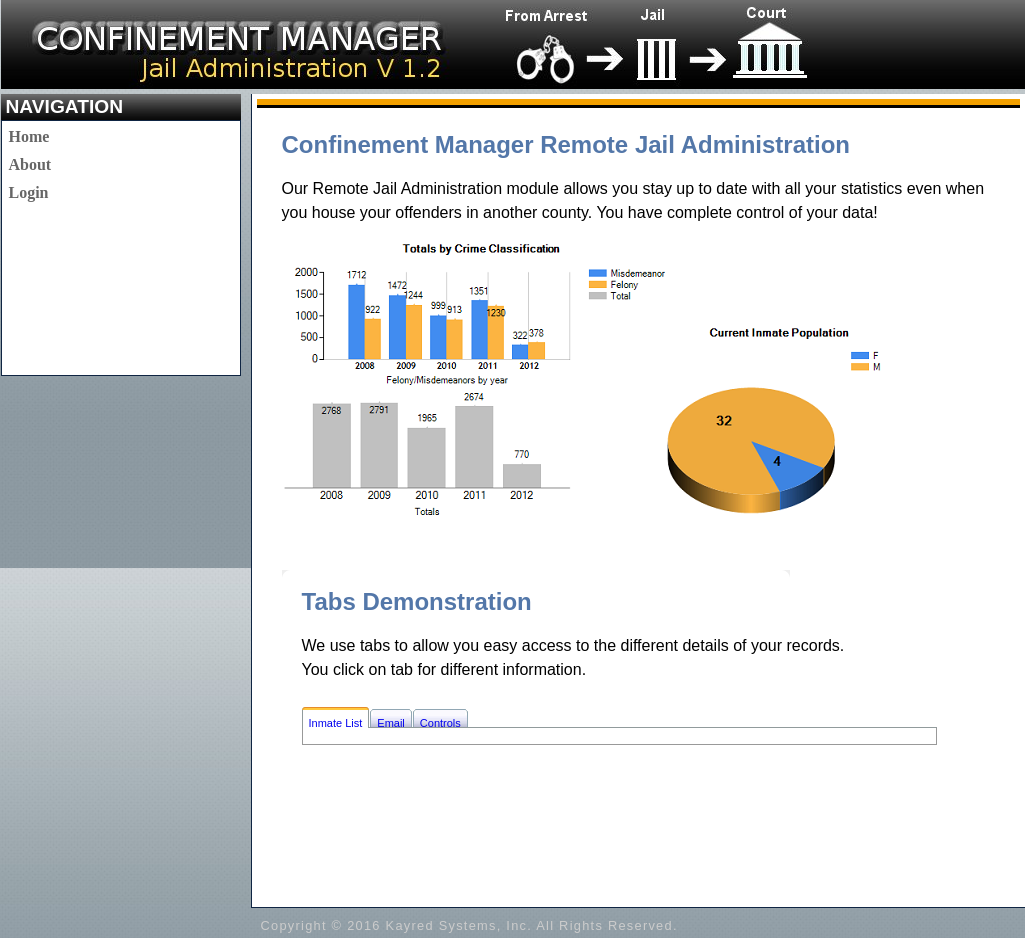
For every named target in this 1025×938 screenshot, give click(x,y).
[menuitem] (30, 137)
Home (29, 136)
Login (29, 192)
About (30, 164)
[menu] (30, 165)
